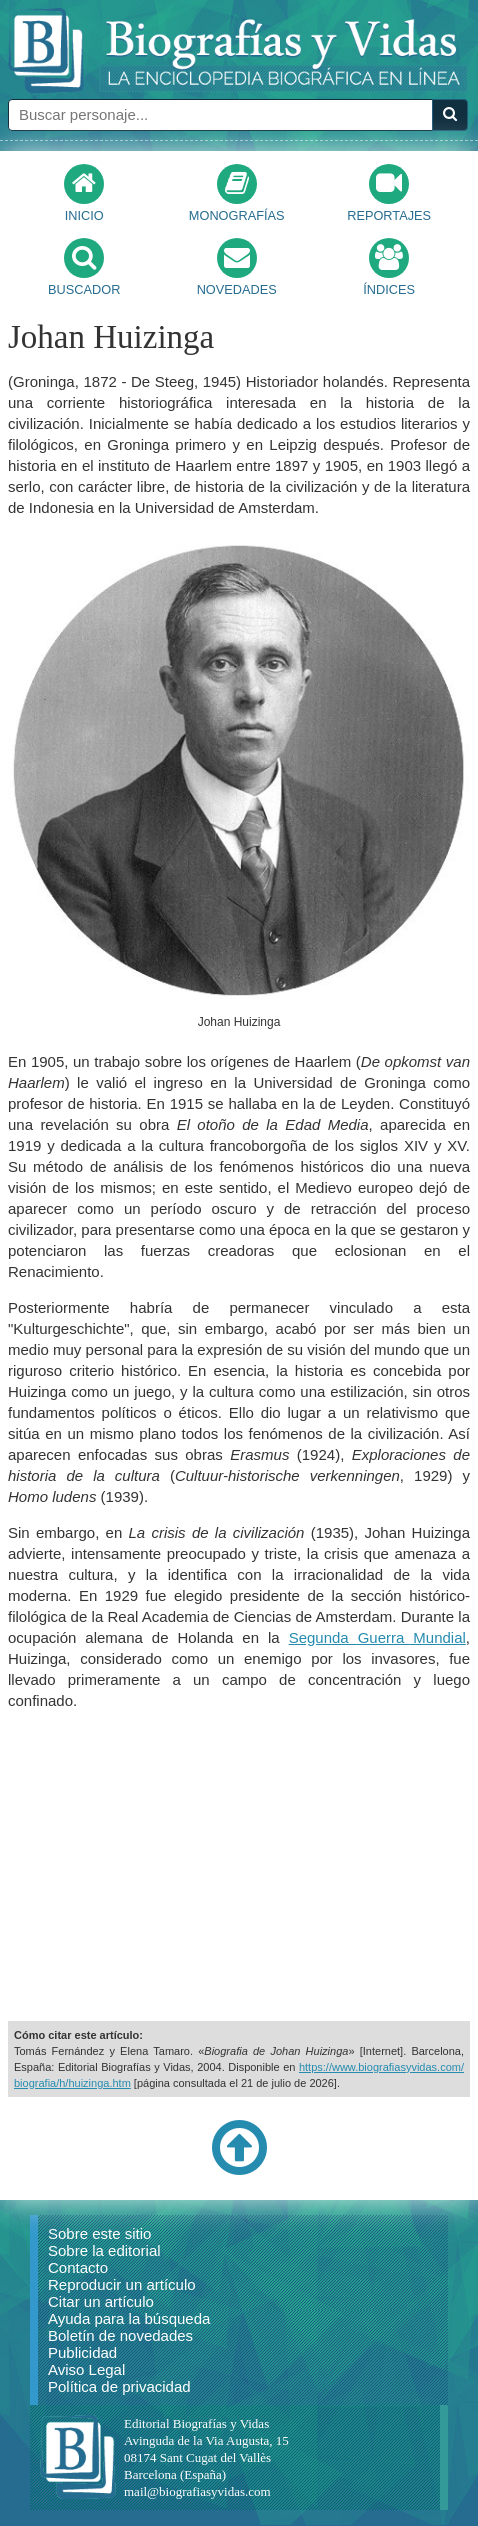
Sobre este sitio (99, 2233)
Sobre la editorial (104, 2250)
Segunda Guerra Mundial (377, 1637)
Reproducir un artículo (122, 2284)
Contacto (78, 2267)
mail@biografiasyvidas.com (197, 2491)
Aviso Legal (86, 2369)
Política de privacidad (119, 2386)
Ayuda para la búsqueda (129, 2318)
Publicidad (82, 2352)
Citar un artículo (101, 2301)
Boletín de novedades (120, 2335)
